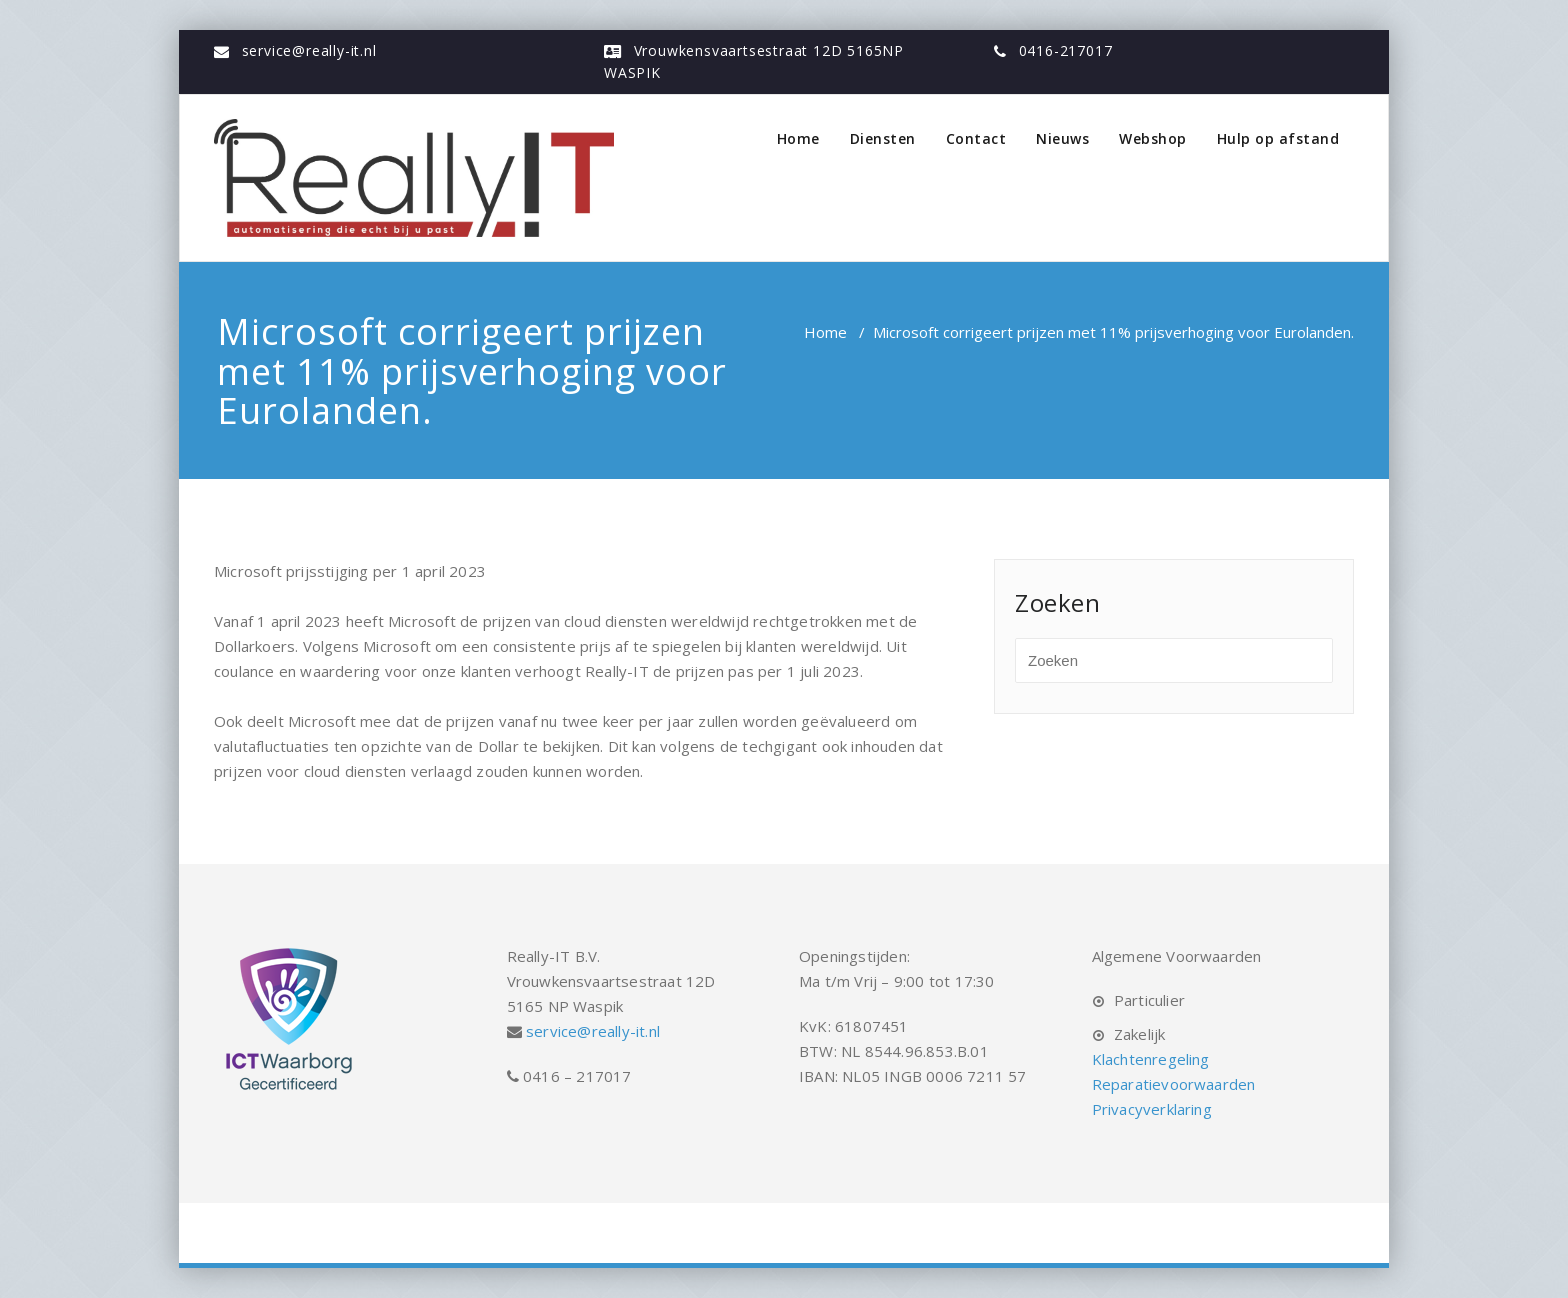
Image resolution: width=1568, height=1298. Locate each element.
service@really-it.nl (309, 50)
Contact (976, 138)
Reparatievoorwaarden (1174, 1084)
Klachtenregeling (1151, 1059)
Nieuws (1062, 138)
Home (798, 138)
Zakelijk (1140, 1034)
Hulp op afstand (1278, 138)
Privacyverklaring (1152, 1109)
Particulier (1149, 1000)
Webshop (1153, 138)
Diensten (883, 138)
